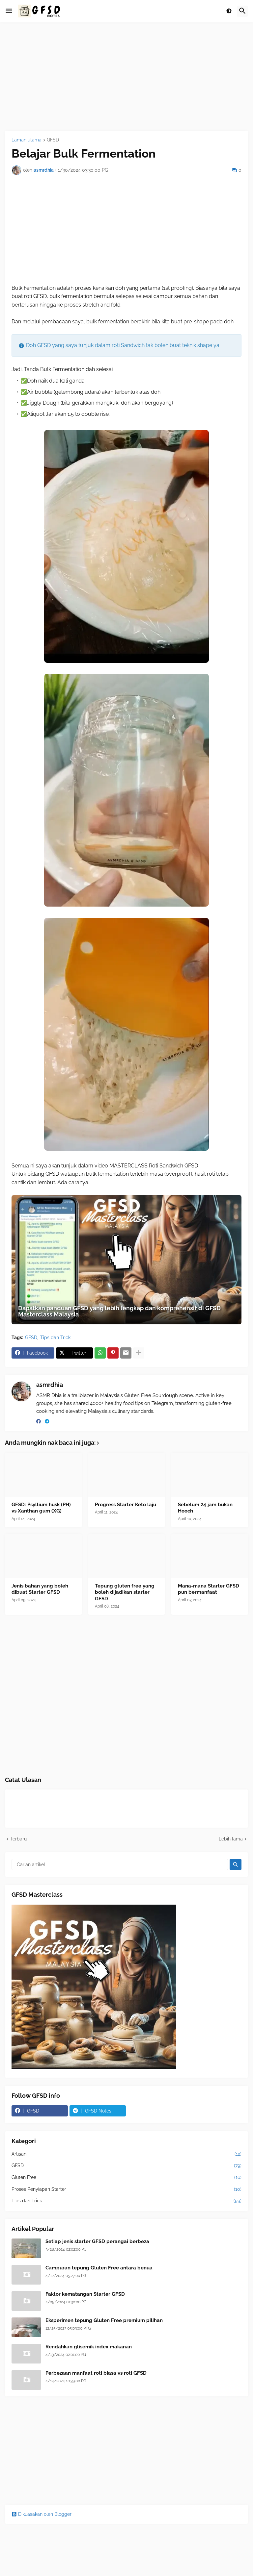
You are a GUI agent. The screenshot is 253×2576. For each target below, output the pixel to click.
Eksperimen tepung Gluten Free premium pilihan (104, 2320)
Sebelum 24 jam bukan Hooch (205, 1508)
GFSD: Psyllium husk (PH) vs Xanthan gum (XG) (41, 1508)
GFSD (53, 140)
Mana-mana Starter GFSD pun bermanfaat (208, 1589)
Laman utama (27, 140)
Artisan (126, 2154)
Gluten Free (126, 2177)
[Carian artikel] (120, 1864)
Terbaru (18, 1838)
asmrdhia (49, 1384)
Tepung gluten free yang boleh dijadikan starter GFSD (125, 1592)
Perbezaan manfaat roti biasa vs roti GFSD (96, 2373)
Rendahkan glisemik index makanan (88, 2347)
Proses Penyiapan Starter (126, 2189)
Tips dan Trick (55, 1337)
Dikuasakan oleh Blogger (41, 2514)
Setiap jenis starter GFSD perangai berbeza (97, 2241)
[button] (9, 11)
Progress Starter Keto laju (125, 1505)
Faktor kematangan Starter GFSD (85, 2294)
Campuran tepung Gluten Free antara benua (99, 2268)
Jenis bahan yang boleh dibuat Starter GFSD (40, 1589)
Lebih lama (231, 1838)
